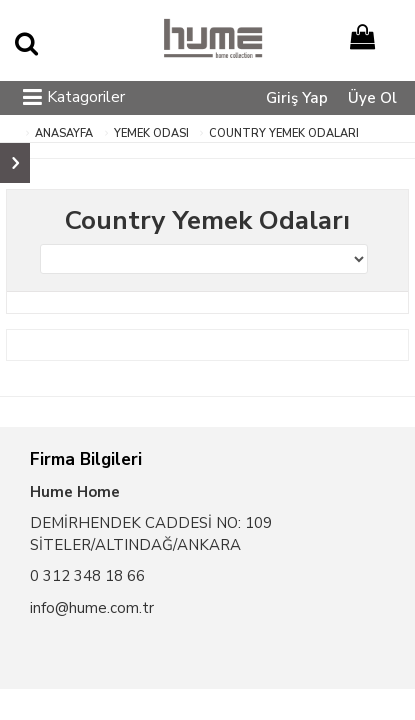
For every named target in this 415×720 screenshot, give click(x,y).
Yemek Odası (151, 133)
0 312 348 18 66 (87, 576)
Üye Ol (372, 98)
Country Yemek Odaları (284, 133)
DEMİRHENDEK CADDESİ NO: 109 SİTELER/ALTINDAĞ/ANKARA (151, 533)
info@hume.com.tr (92, 608)
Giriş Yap (297, 98)
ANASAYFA (64, 133)
